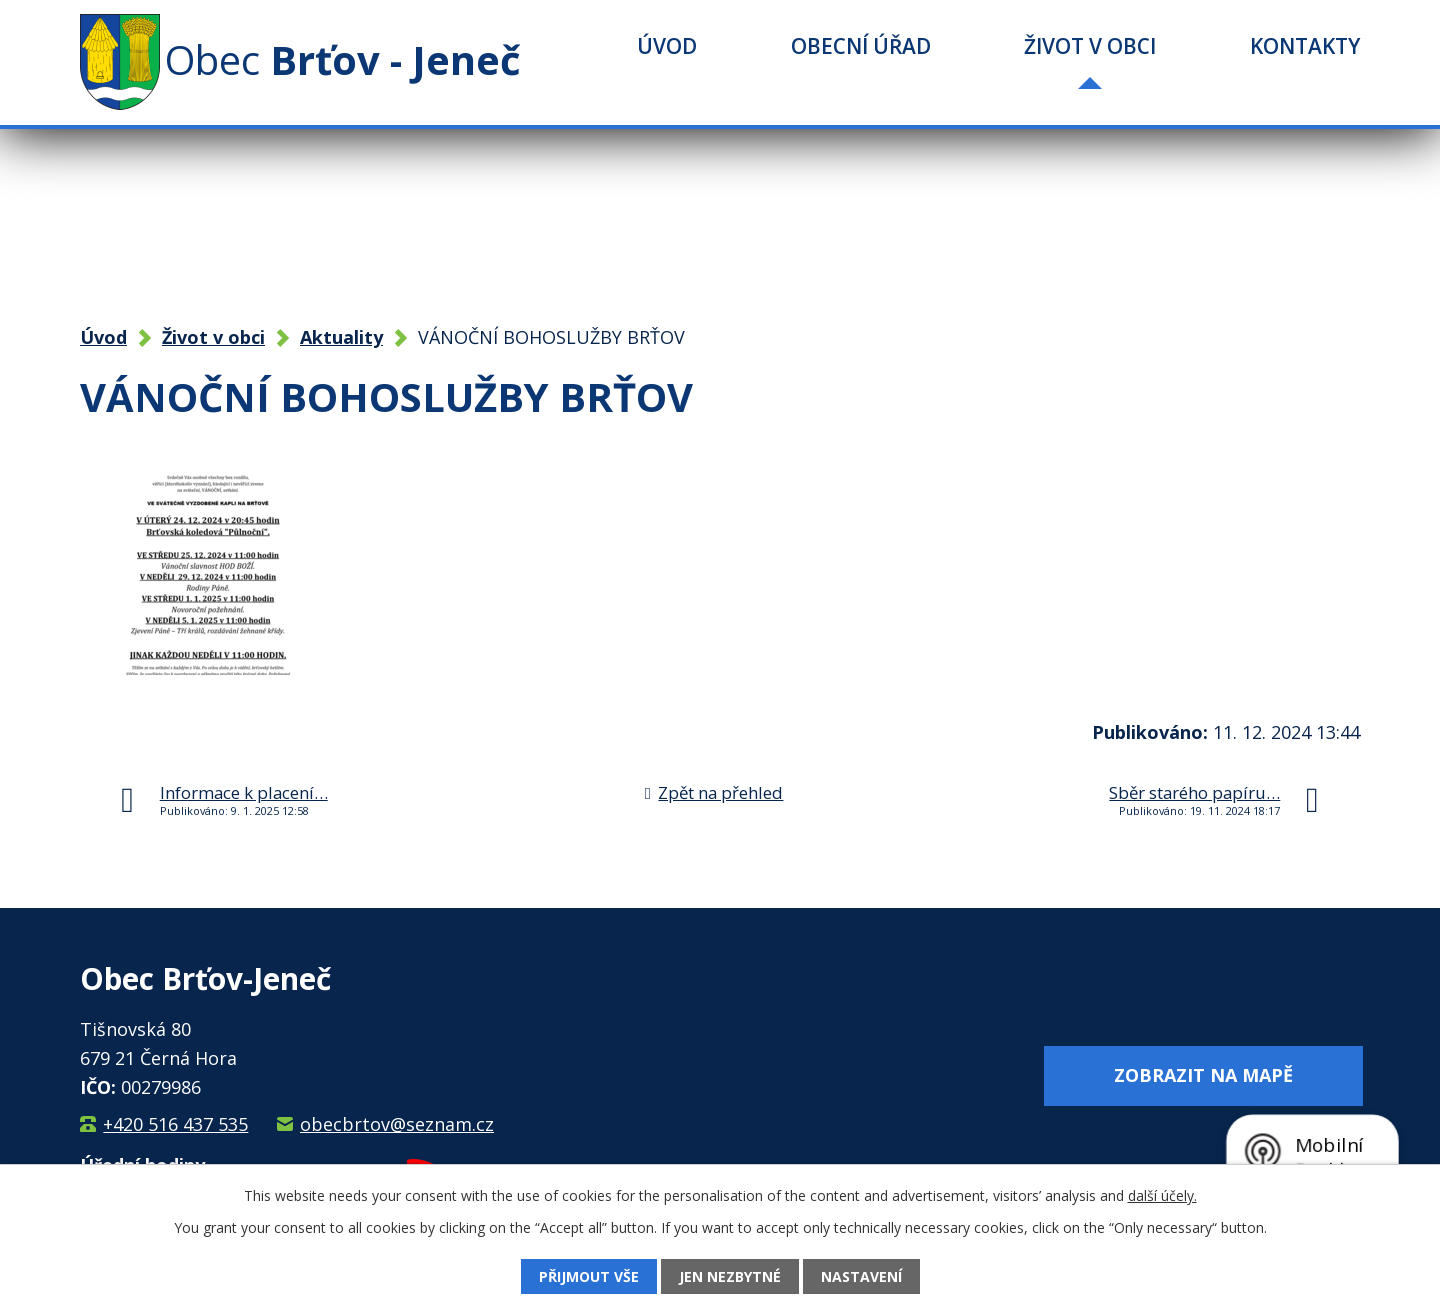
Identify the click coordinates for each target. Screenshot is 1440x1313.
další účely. (1162, 1195)
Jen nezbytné (730, 1276)
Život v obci (1090, 46)
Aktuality (341, 337)
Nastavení (861, 1276)
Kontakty (1305, 46)
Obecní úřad (861, 46)
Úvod (667, 46)
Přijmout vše (589, 1276)
